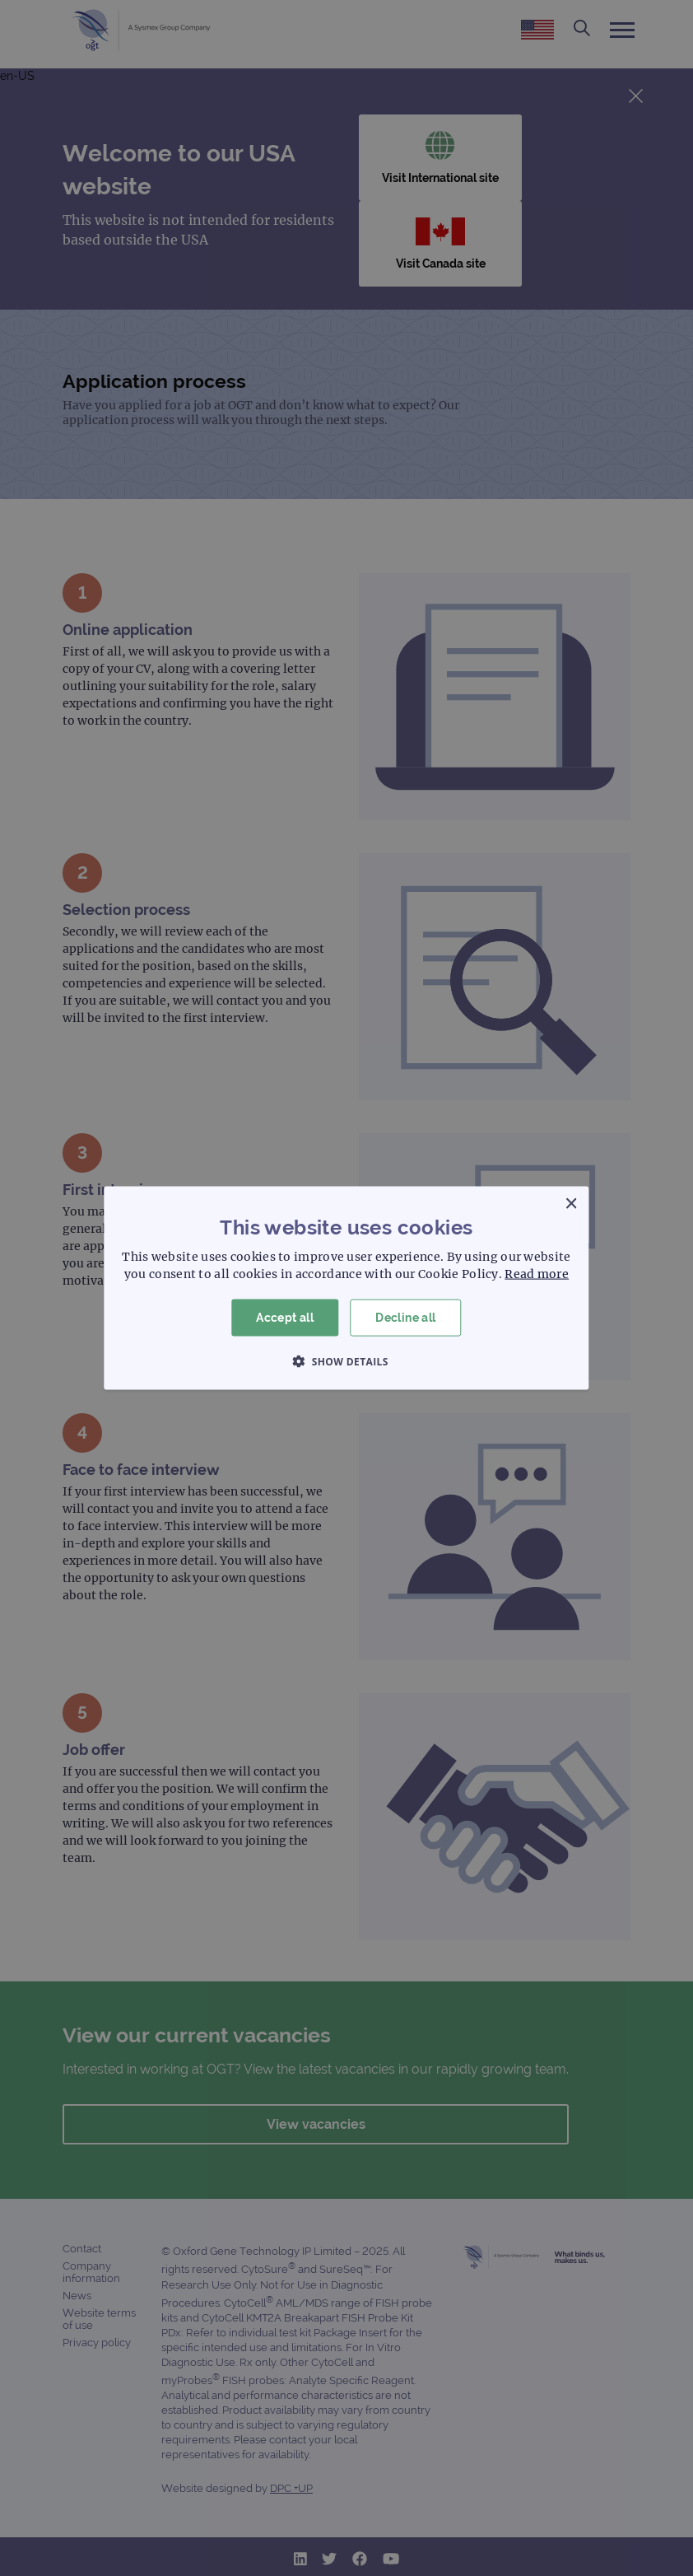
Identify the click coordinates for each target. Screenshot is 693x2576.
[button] (346, 1360)
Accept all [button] (285, 1317)
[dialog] (346, 1288)
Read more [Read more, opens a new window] (537, 1274)
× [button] (571, 1204)
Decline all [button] (405, 1317)
